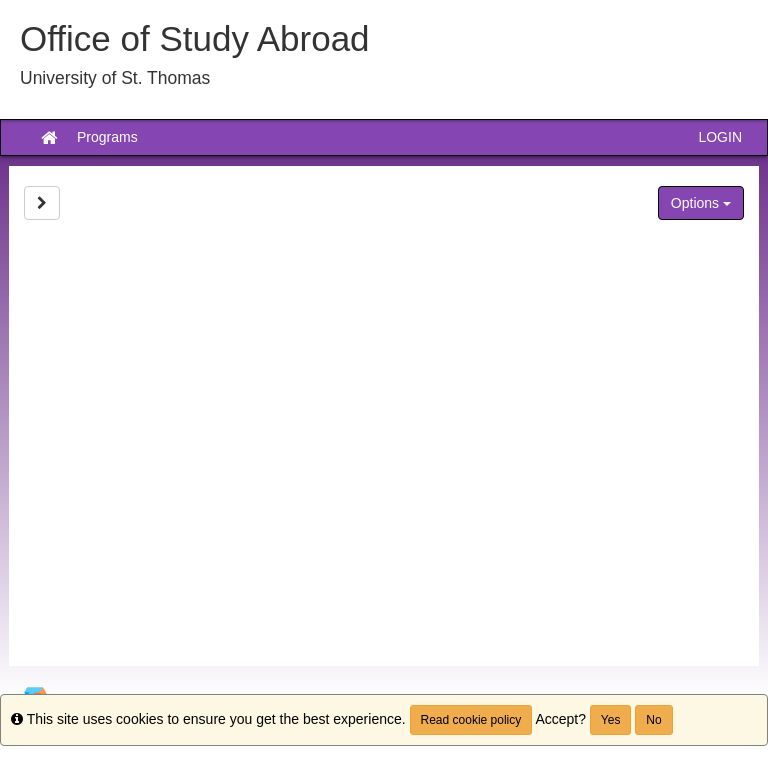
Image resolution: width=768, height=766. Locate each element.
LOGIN (720, 137)
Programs (107, 137)
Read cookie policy (471, 720)
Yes (611, 720)
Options (701, 203)
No (653, 720)
